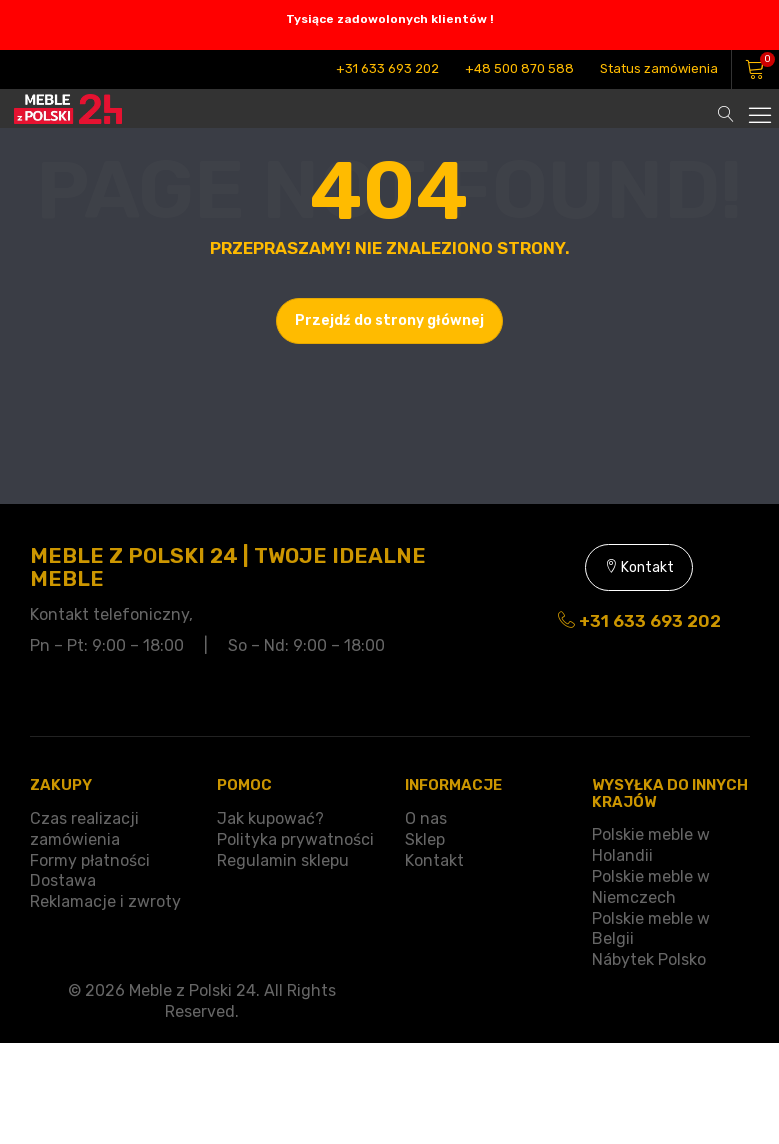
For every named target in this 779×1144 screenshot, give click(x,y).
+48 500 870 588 (519, 68)
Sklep (425, 839)
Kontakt (639, 567)
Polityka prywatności (295, 839)
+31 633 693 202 (387, 68)
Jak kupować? (270, 818)
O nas (426, 818)
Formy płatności (90, 860)
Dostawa (63, 880)
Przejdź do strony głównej (389, 320)
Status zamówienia (659, 68)
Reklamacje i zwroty (105, 901)
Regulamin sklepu (283, 860)
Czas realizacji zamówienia (84, 829)
